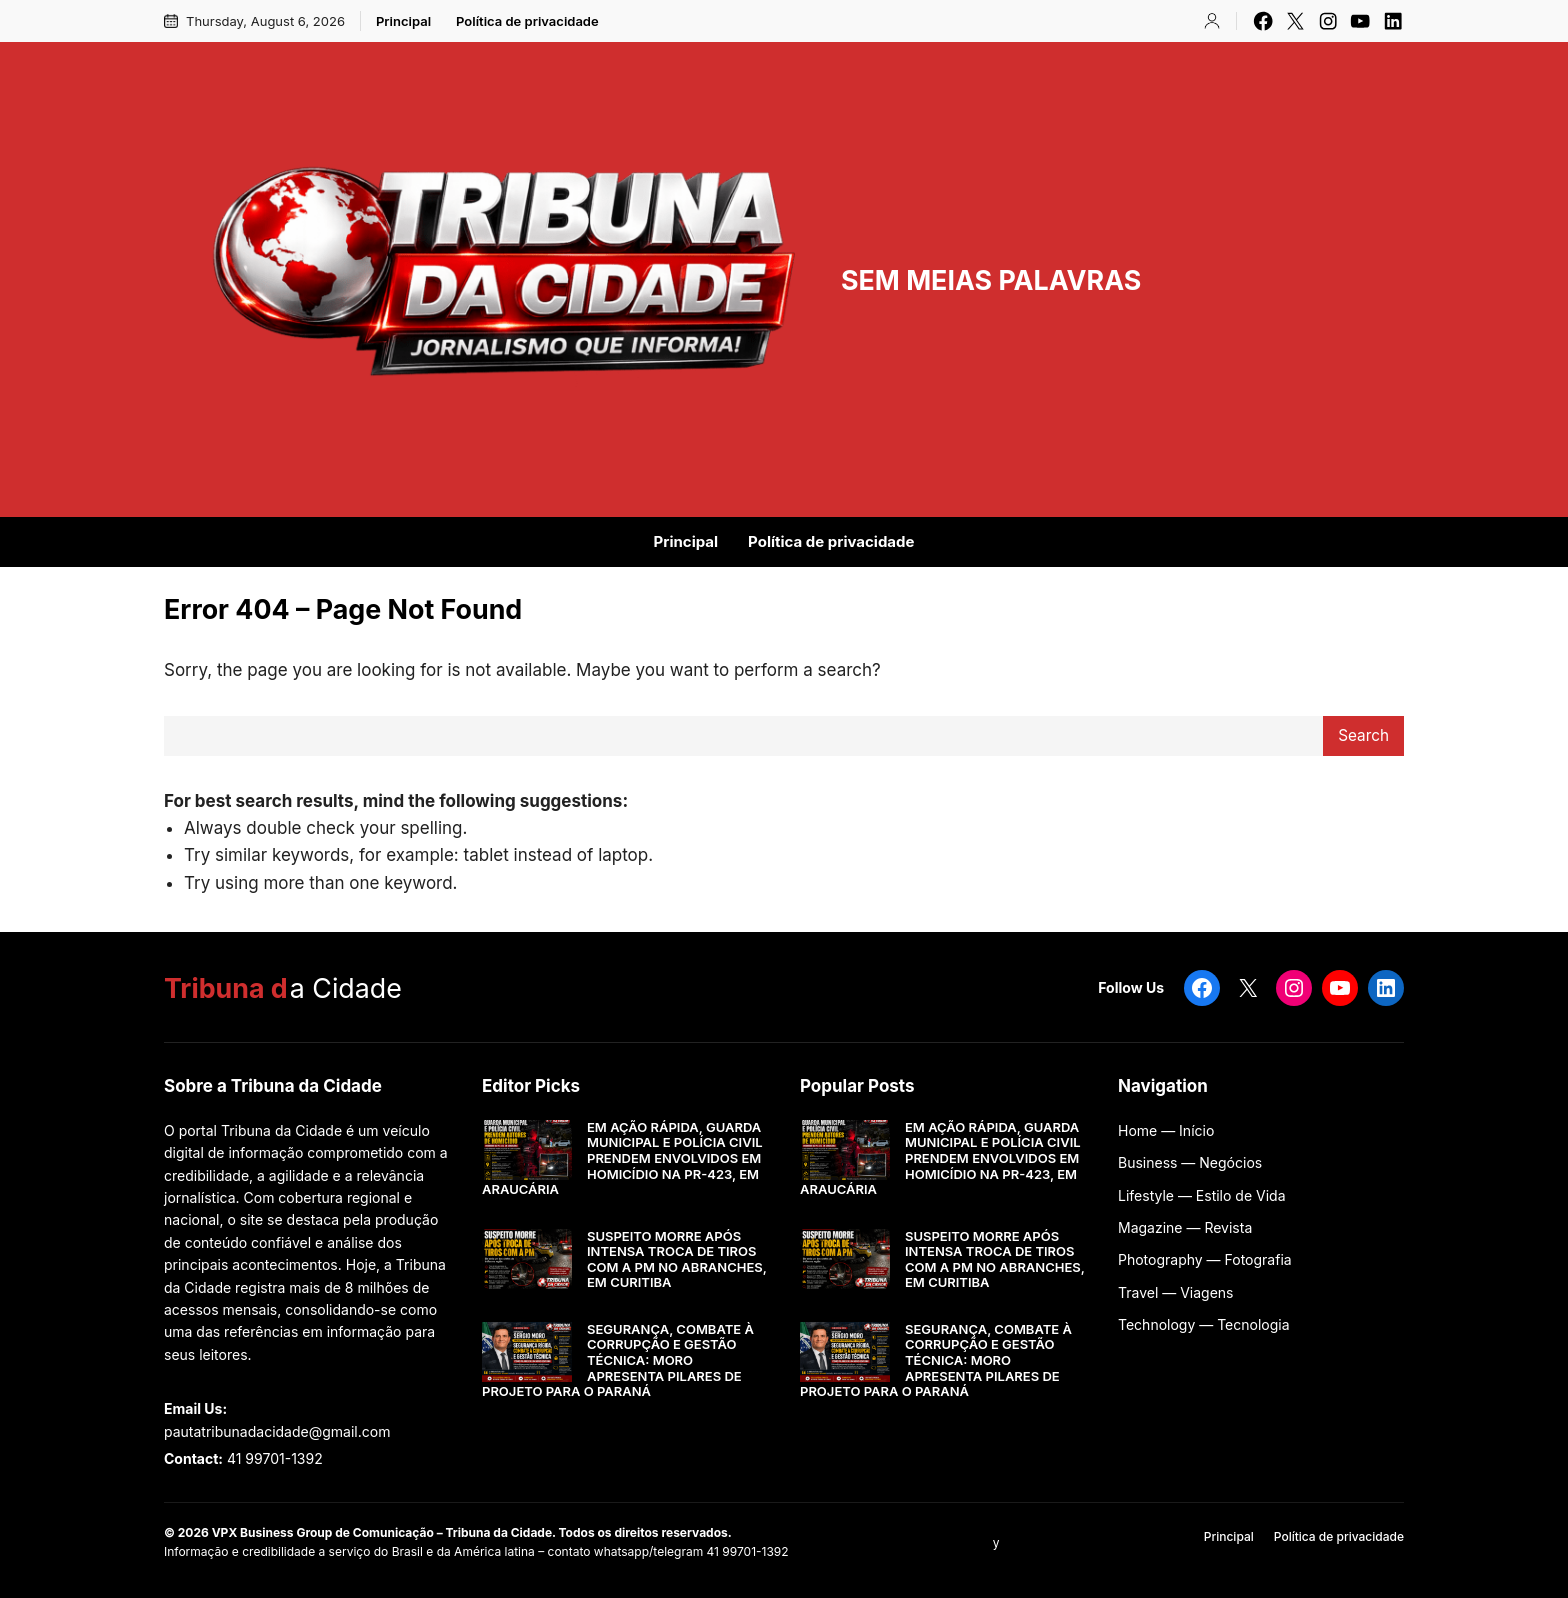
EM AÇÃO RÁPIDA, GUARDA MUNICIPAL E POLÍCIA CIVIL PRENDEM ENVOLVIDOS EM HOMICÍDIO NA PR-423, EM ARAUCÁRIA (622, 1158)
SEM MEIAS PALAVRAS (991, 280)
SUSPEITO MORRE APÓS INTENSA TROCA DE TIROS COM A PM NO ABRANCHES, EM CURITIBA (677, 1260)
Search (1363, 735)
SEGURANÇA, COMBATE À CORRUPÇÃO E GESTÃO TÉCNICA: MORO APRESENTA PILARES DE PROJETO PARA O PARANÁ (618, 1360)
